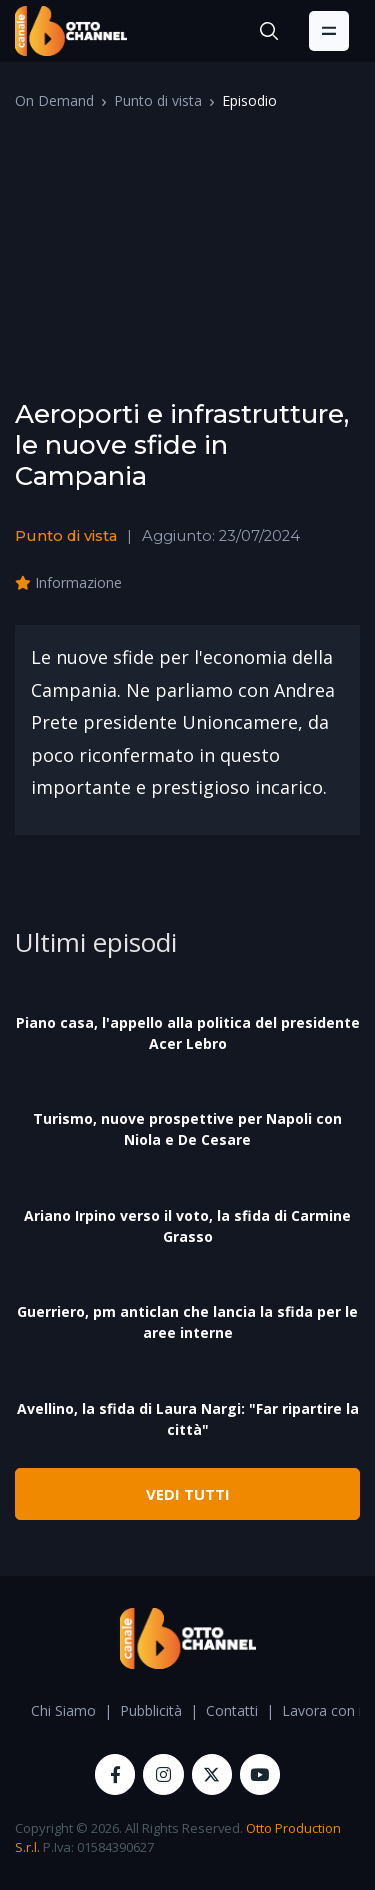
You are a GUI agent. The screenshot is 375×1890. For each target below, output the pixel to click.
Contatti (232, 1710)
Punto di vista (158, 100)
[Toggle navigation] (329, 31)
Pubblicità (151, 1710)
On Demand (54, 100)
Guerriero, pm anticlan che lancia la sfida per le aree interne (187, 1322)
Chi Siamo (63, 1710)
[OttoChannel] (71, 31)
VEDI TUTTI (188, 1494)
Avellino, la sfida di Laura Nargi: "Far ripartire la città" (188, 1419)
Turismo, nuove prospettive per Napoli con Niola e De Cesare (187, 1129)
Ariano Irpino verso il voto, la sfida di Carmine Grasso (187, 1226)
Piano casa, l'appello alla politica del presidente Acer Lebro (188, 1033)
